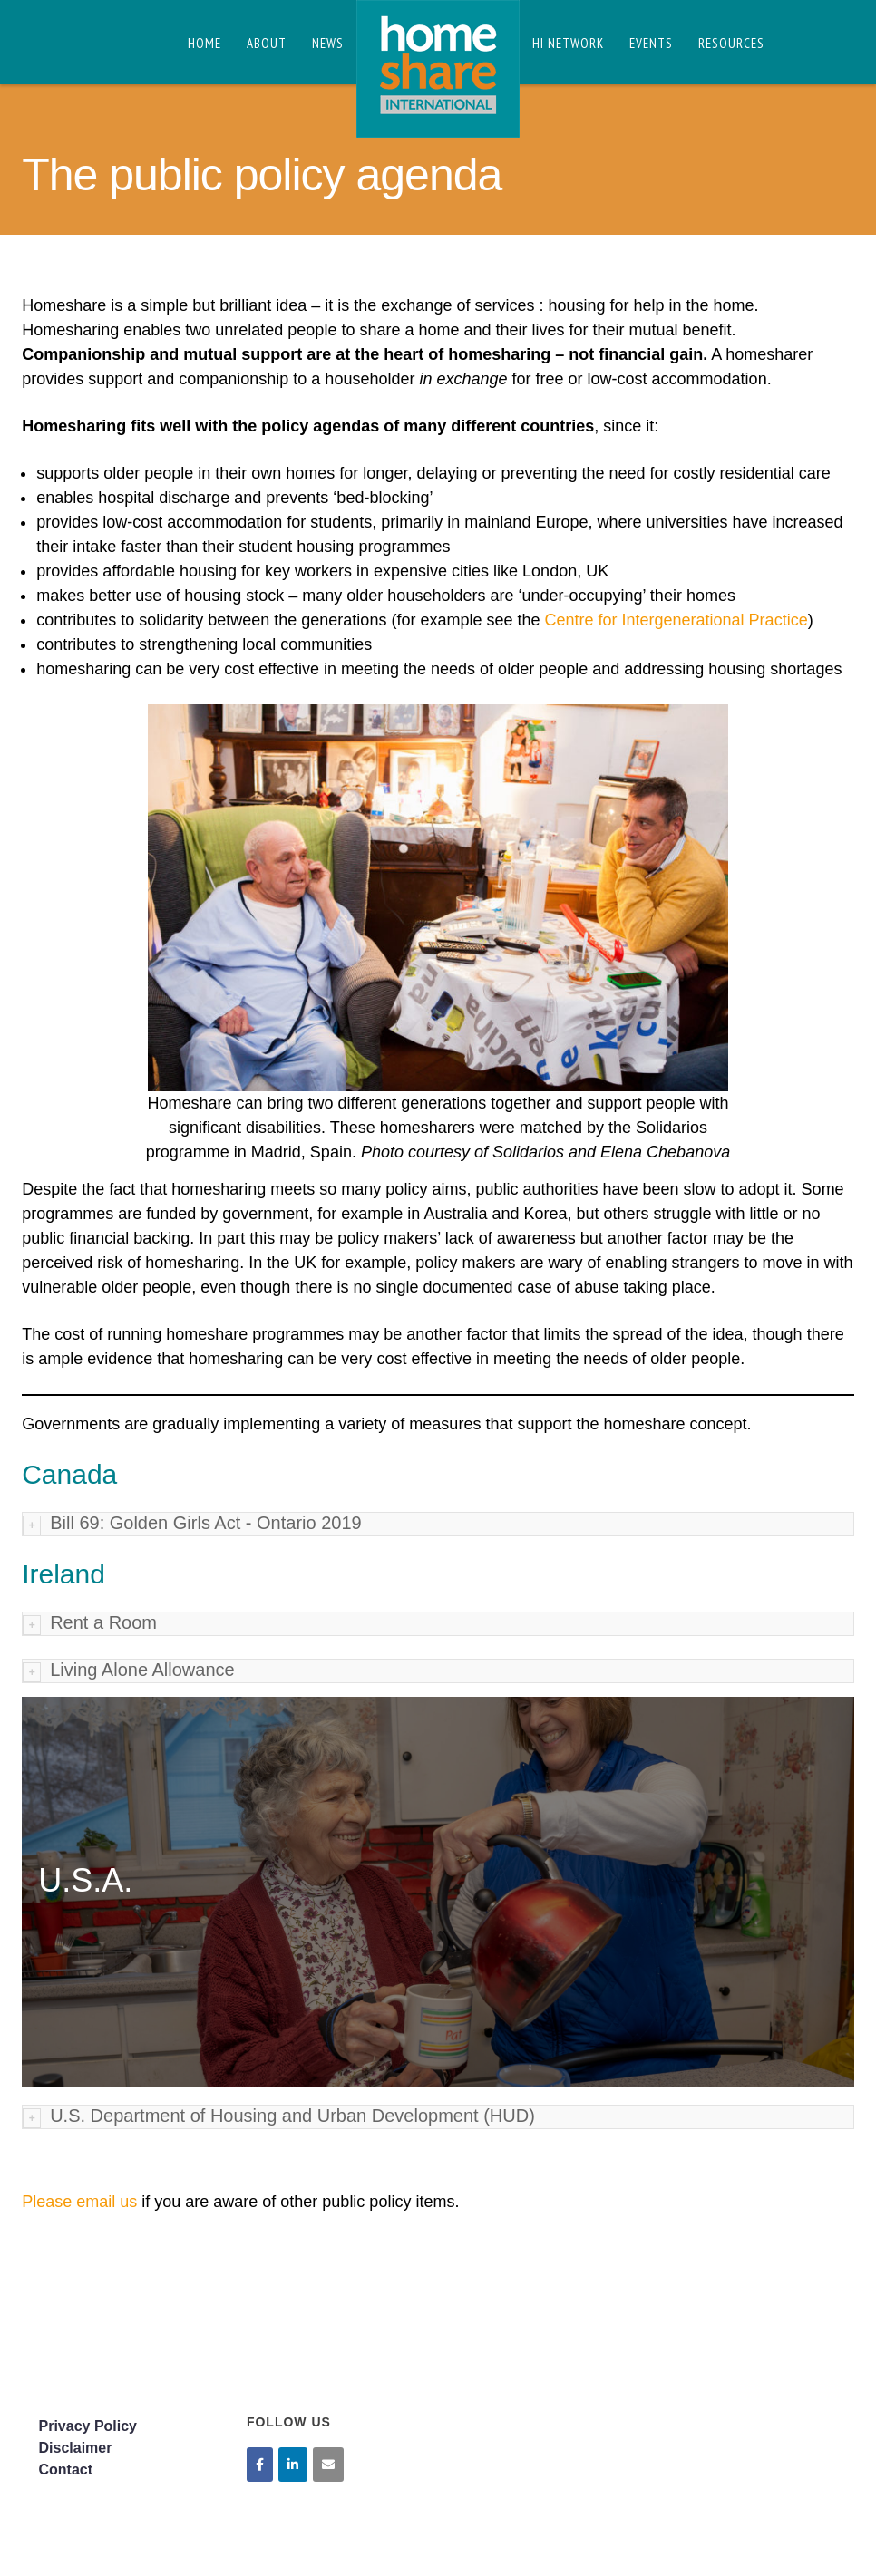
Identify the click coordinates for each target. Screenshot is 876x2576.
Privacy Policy (88, 2426)
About (267, 43)
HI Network (568, 43)
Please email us (79, 2202)
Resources (731, 43)
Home (204, 43)
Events (651, 43)
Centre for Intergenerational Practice (675, 620)
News (328, 43)
